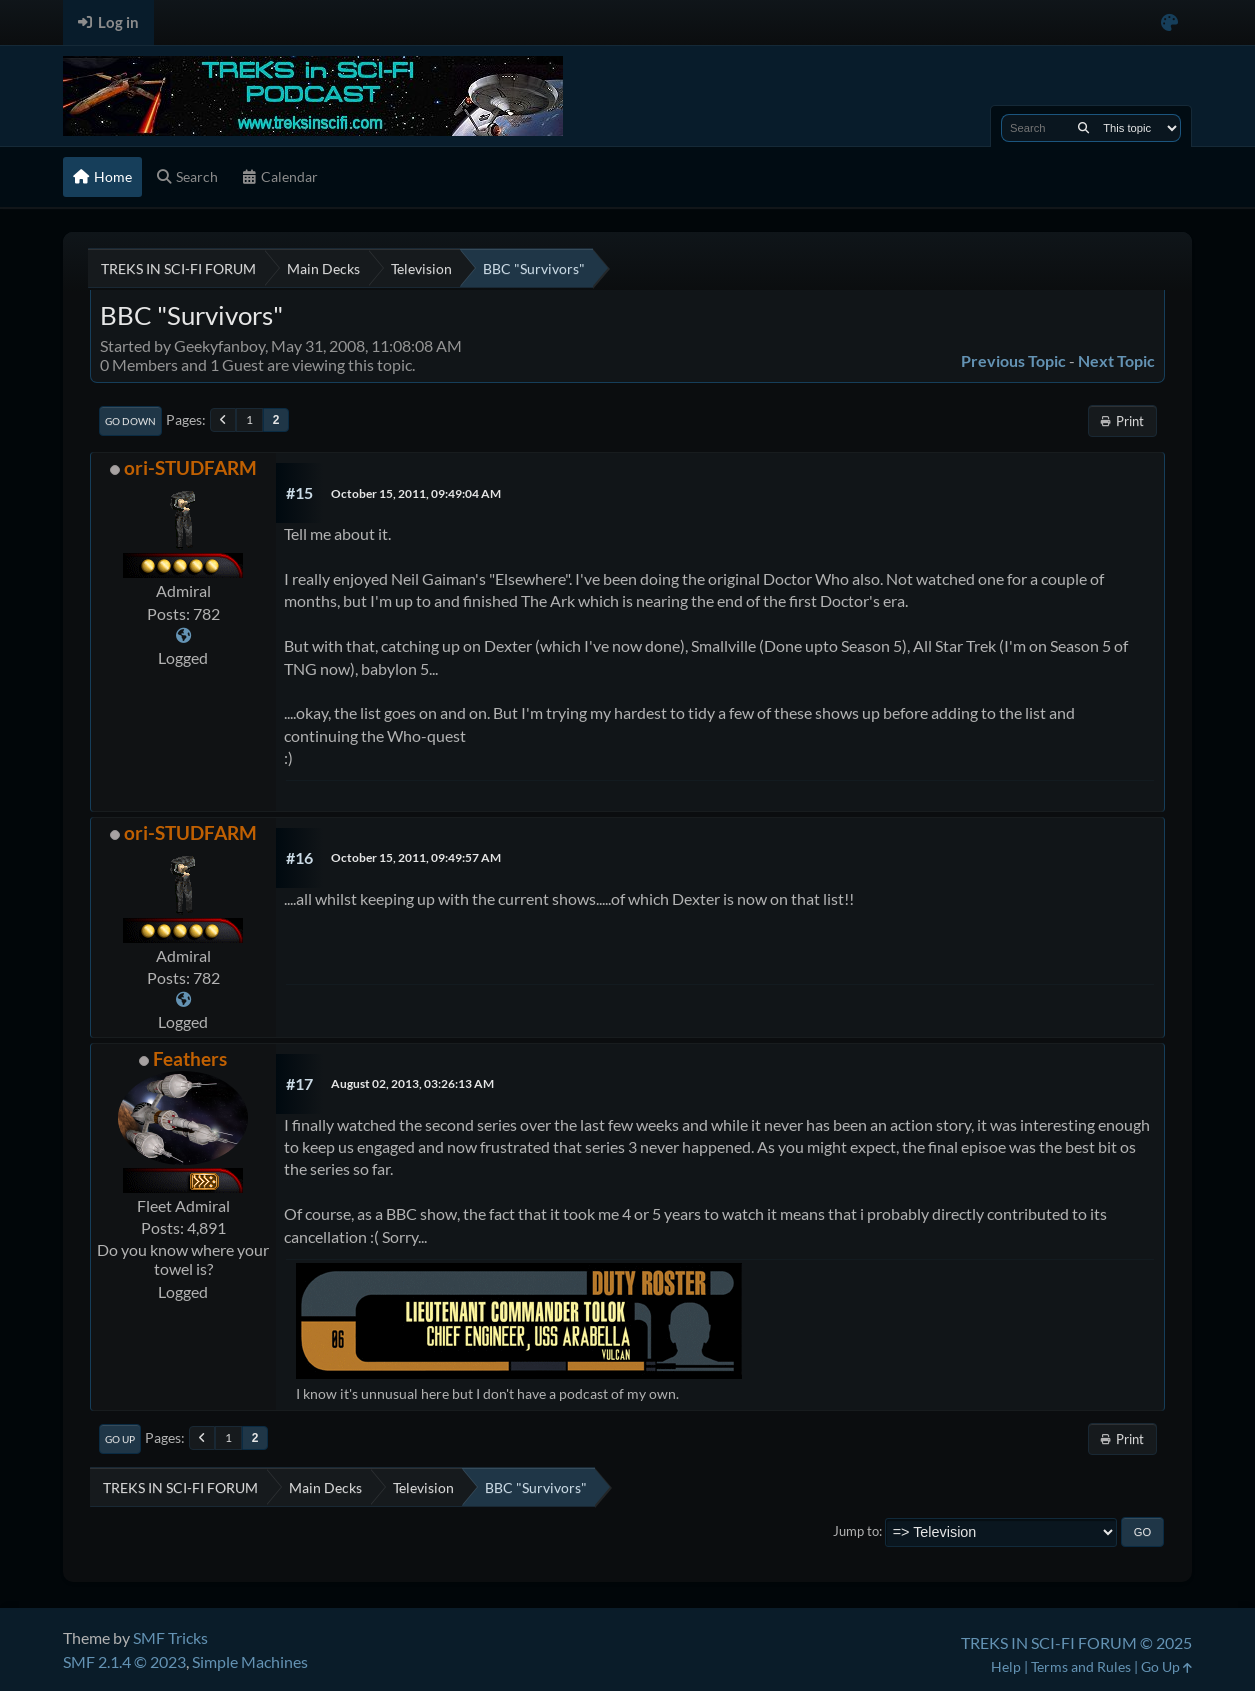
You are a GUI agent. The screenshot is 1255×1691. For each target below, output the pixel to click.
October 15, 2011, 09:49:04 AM (416, 493)
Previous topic (1013, 360)
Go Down (130, 421)
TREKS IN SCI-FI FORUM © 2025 (1076, 1642)
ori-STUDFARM (190, 467)
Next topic (1116, 360)
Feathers (190, 1058)
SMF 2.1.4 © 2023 (124, 1661)
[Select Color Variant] (1169, 22)
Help (1006, 1666)
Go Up (120, 1439)
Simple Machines (250, 1661)
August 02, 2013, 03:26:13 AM (412, 1083)
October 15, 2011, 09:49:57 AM (416, 857)
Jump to (856, 1531)
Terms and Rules (1081, 1666)
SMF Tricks (170, 1637)
